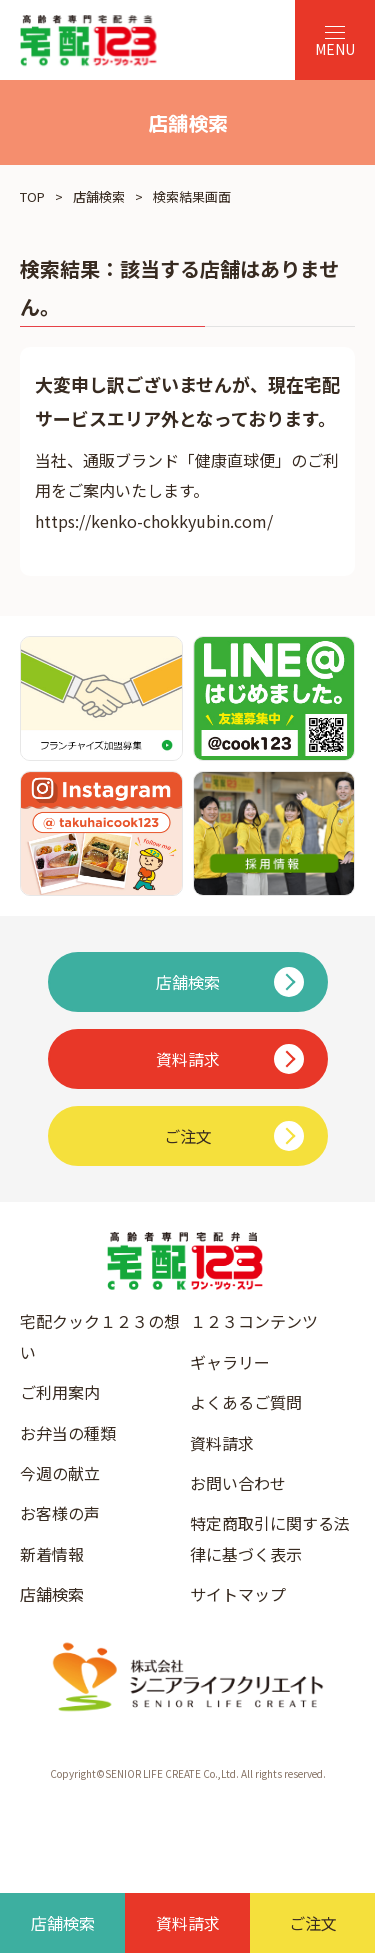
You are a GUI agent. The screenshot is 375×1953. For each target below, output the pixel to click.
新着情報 (52, 1554)
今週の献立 (60, 1473)
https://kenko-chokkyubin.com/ (154, 521)
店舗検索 (99, 196)
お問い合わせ (238, 1483)
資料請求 (222, 1443)
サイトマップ (238, 1594)
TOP (32, 196)
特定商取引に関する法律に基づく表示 (270, 1538)
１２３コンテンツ (254, 1321)
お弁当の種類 (68, 1433)
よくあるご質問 (246, 1402)
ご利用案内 (60, 1392)
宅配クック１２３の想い (100, 1336)
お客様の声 (60, 1513)
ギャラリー (230, 1362)
